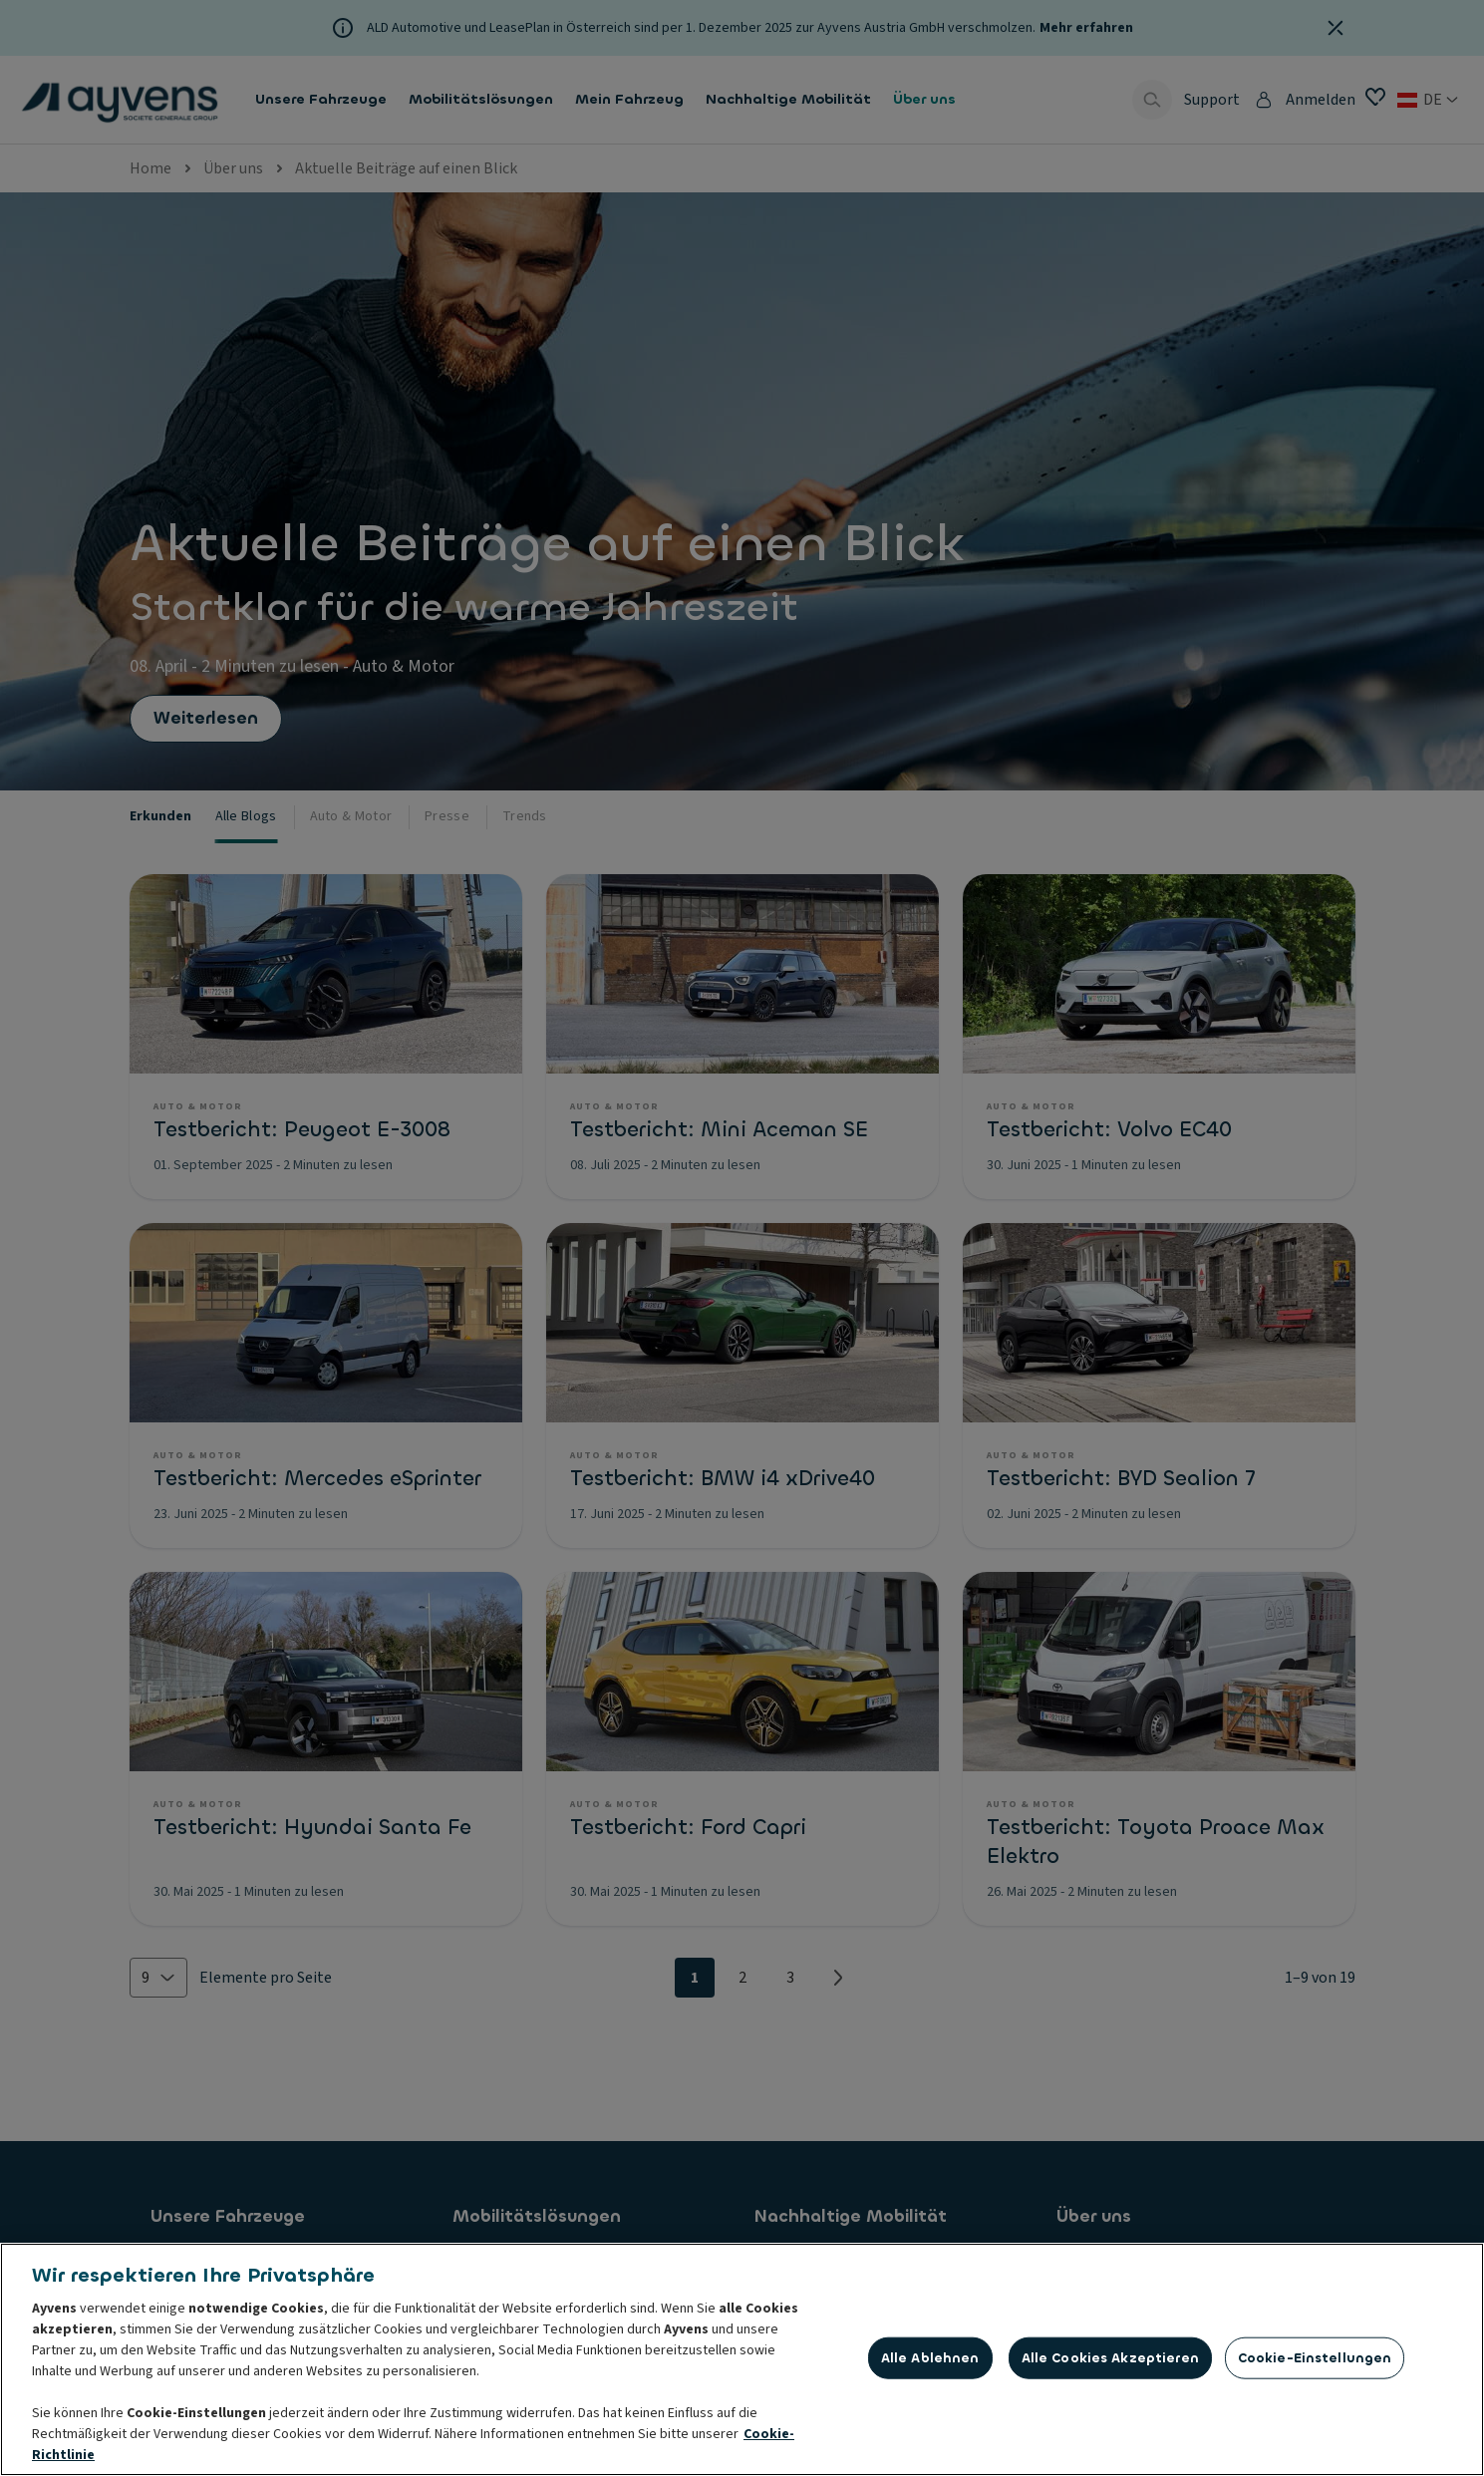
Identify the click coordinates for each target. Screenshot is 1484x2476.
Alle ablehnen (930, 2361)
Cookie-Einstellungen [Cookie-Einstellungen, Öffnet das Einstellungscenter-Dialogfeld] (1315, 2361)
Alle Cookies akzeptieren (1110, 2361)
